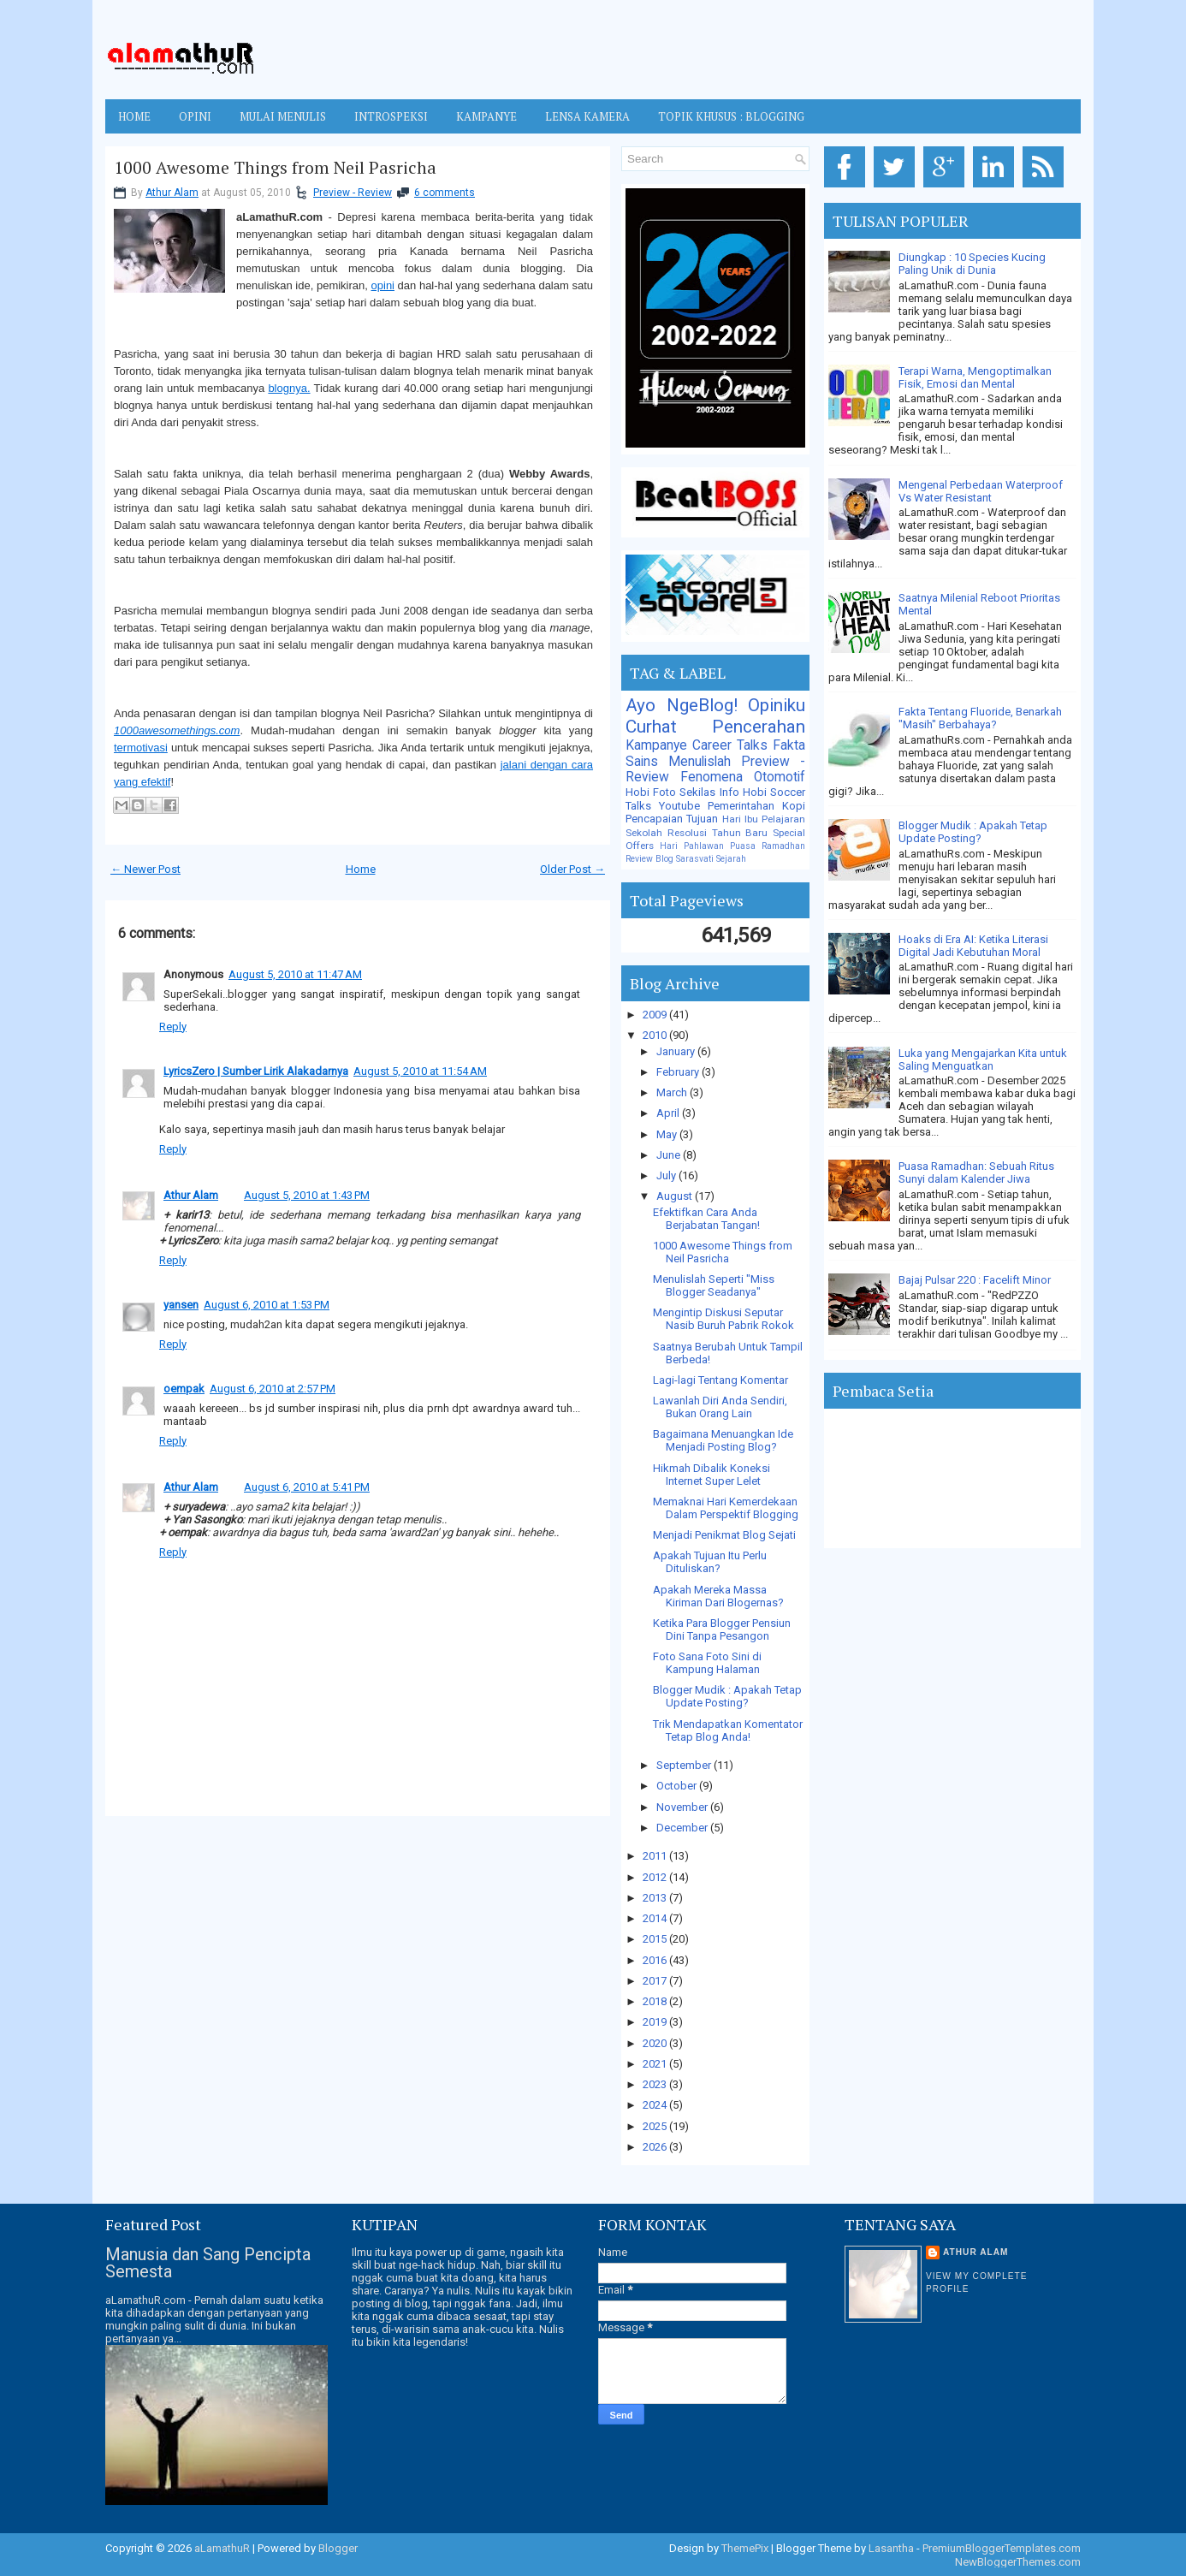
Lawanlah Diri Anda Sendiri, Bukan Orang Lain (720, 1407)
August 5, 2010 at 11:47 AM (295, 974)
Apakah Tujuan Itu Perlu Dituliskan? (710, 1562)
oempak (184, 1388)
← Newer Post (145, 869)
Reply (173, 1026)
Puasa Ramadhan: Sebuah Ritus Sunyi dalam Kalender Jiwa (976, 1172)
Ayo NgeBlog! (682, 705)
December (683, 1827)
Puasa (743, 846)
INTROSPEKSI (391, 116)
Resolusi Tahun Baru (717, 833)
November (683, 1807)
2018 (656, 2001)
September (685, 1765)
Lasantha (891, 2548)
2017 (656, 1980)
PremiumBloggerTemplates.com (1001, 2548)
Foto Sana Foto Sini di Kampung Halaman (707, 1663)
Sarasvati (695, 858)
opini (382, 285)
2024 (656, 2104)
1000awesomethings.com (177, 730)
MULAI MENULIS (283, 116)
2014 (656, 1918)
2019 (656, 2021)
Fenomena (711, 777)
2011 (656, 1855)
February (679, 1071)
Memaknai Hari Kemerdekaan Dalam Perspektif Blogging (725, 1508)
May (667, 1134)
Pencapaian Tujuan (672, 818)
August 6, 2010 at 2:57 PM (272, 1388)
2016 (656, 1960)
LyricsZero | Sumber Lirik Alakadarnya (255, 1071)
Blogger (338, 2548)
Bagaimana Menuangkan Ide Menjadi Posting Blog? (723, 1440)
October (677, 1785)
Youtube (679, 805)
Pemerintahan (741, 805)
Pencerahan (758, 726)
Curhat (651, 726)
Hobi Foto (651, 792)
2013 (656, 1897)
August (675, 1196)
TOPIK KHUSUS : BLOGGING (731, 116)
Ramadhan (783, 846)
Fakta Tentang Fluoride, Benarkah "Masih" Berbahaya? (980, 718)
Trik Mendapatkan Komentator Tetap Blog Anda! (728, 1730)
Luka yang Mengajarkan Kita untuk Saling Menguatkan (982, 1059)
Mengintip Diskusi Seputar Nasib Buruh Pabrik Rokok (723, 1319)
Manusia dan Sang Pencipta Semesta (208, 2263)
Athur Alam (172, 193)
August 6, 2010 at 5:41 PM (307, 1487)
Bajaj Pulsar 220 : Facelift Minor (974, 1279)
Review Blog (649, 858)
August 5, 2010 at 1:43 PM (307, 1195)
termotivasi (141, 747)
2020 (656, 2043)
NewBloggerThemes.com (1018, 2561)
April (669, 1113)
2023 (656, 2084)
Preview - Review (352, 193)
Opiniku (776, 705)
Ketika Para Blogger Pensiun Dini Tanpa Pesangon (722, 1629)
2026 (656, 2146)
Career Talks (730, 745)
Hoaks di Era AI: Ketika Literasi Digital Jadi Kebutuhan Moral (973, 946)
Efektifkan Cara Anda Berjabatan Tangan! (706, 1219)
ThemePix (744, 2548)
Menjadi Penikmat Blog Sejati (724, 1534)
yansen (181, 1304)
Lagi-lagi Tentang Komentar (720, 1380)
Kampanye (656, 745)
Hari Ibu (740, 819)
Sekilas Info (708, 792)
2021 (656, 2063)
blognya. (289, 388)
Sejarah (731, 858)
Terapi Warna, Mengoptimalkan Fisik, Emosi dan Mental (975, 377)
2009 (656, 1014)
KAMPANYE (486, 116)
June (669, 1155)
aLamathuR (222, 2548)
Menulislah (699, 761)
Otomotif (779, 777)
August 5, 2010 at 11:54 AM (420, 1071)
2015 (656, 1938)
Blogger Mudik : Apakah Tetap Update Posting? (727, 1696)
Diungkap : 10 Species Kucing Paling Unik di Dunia (972, 263)
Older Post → (572, 869)
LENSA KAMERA (587, 116)
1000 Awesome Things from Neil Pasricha (275, 167)
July (667, 1175)
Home (134, 116)
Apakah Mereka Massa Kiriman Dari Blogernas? (718, 1596)
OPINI (195, 116)
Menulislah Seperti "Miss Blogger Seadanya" (713, 1285)
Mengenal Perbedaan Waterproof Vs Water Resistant (980, 491)
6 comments (444, 193)
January (676, 1051)
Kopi (793, 805)
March (673, 1092)
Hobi (755, 792)
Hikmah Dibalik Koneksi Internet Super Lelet (711, 1474)
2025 (656, 2126)
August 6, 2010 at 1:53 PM (266, 1304)
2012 (656, 1877)
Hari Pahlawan (692, 846)
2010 (656, 1035)
